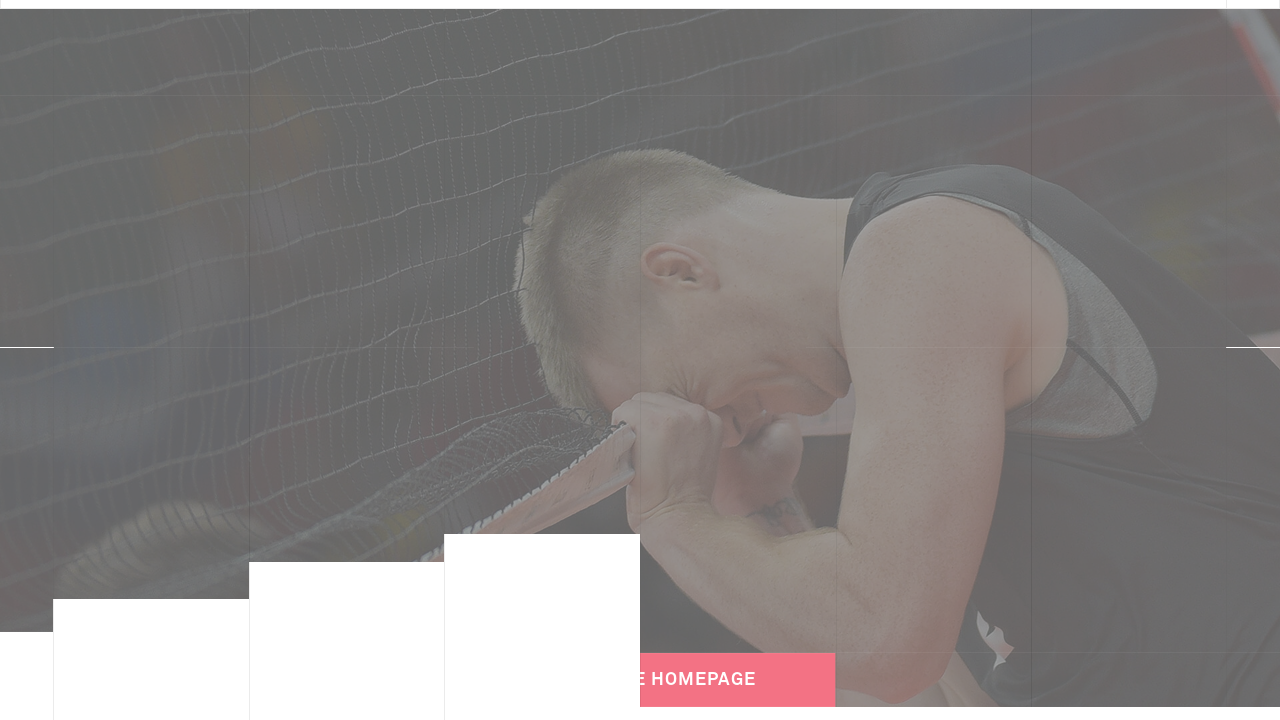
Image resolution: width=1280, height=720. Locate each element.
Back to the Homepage (640, 664)
